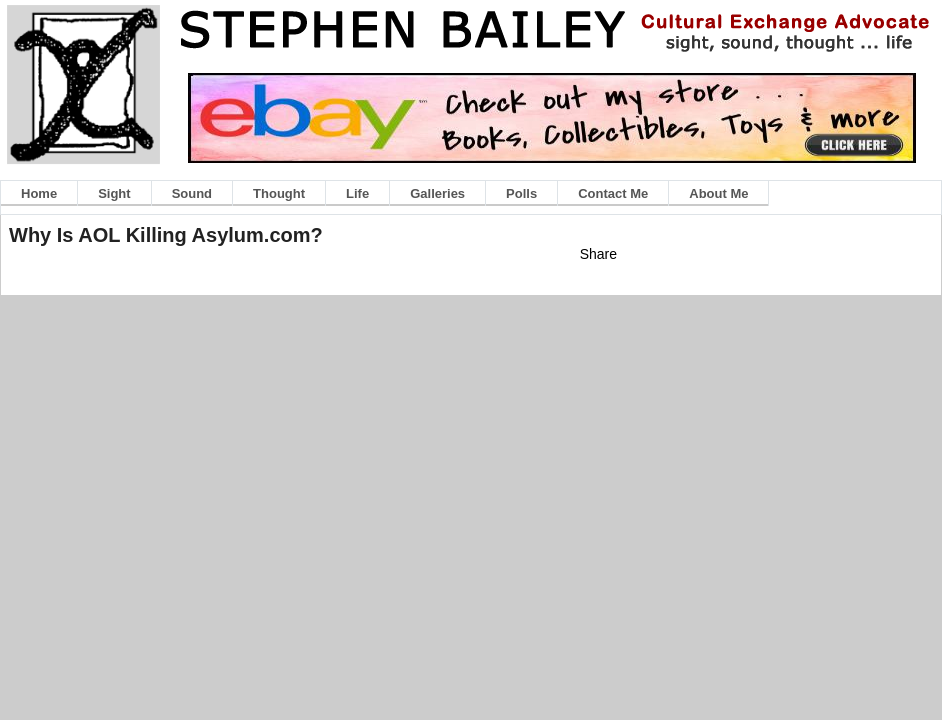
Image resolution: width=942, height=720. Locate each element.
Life (357, 193)
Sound (192, 193)
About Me (718, 193)
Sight (114, 193)
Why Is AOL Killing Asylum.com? (166, 235)
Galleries (437, 193)
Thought (279, 193)
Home (39, 193)
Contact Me (613, 193)
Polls (521, 193)
